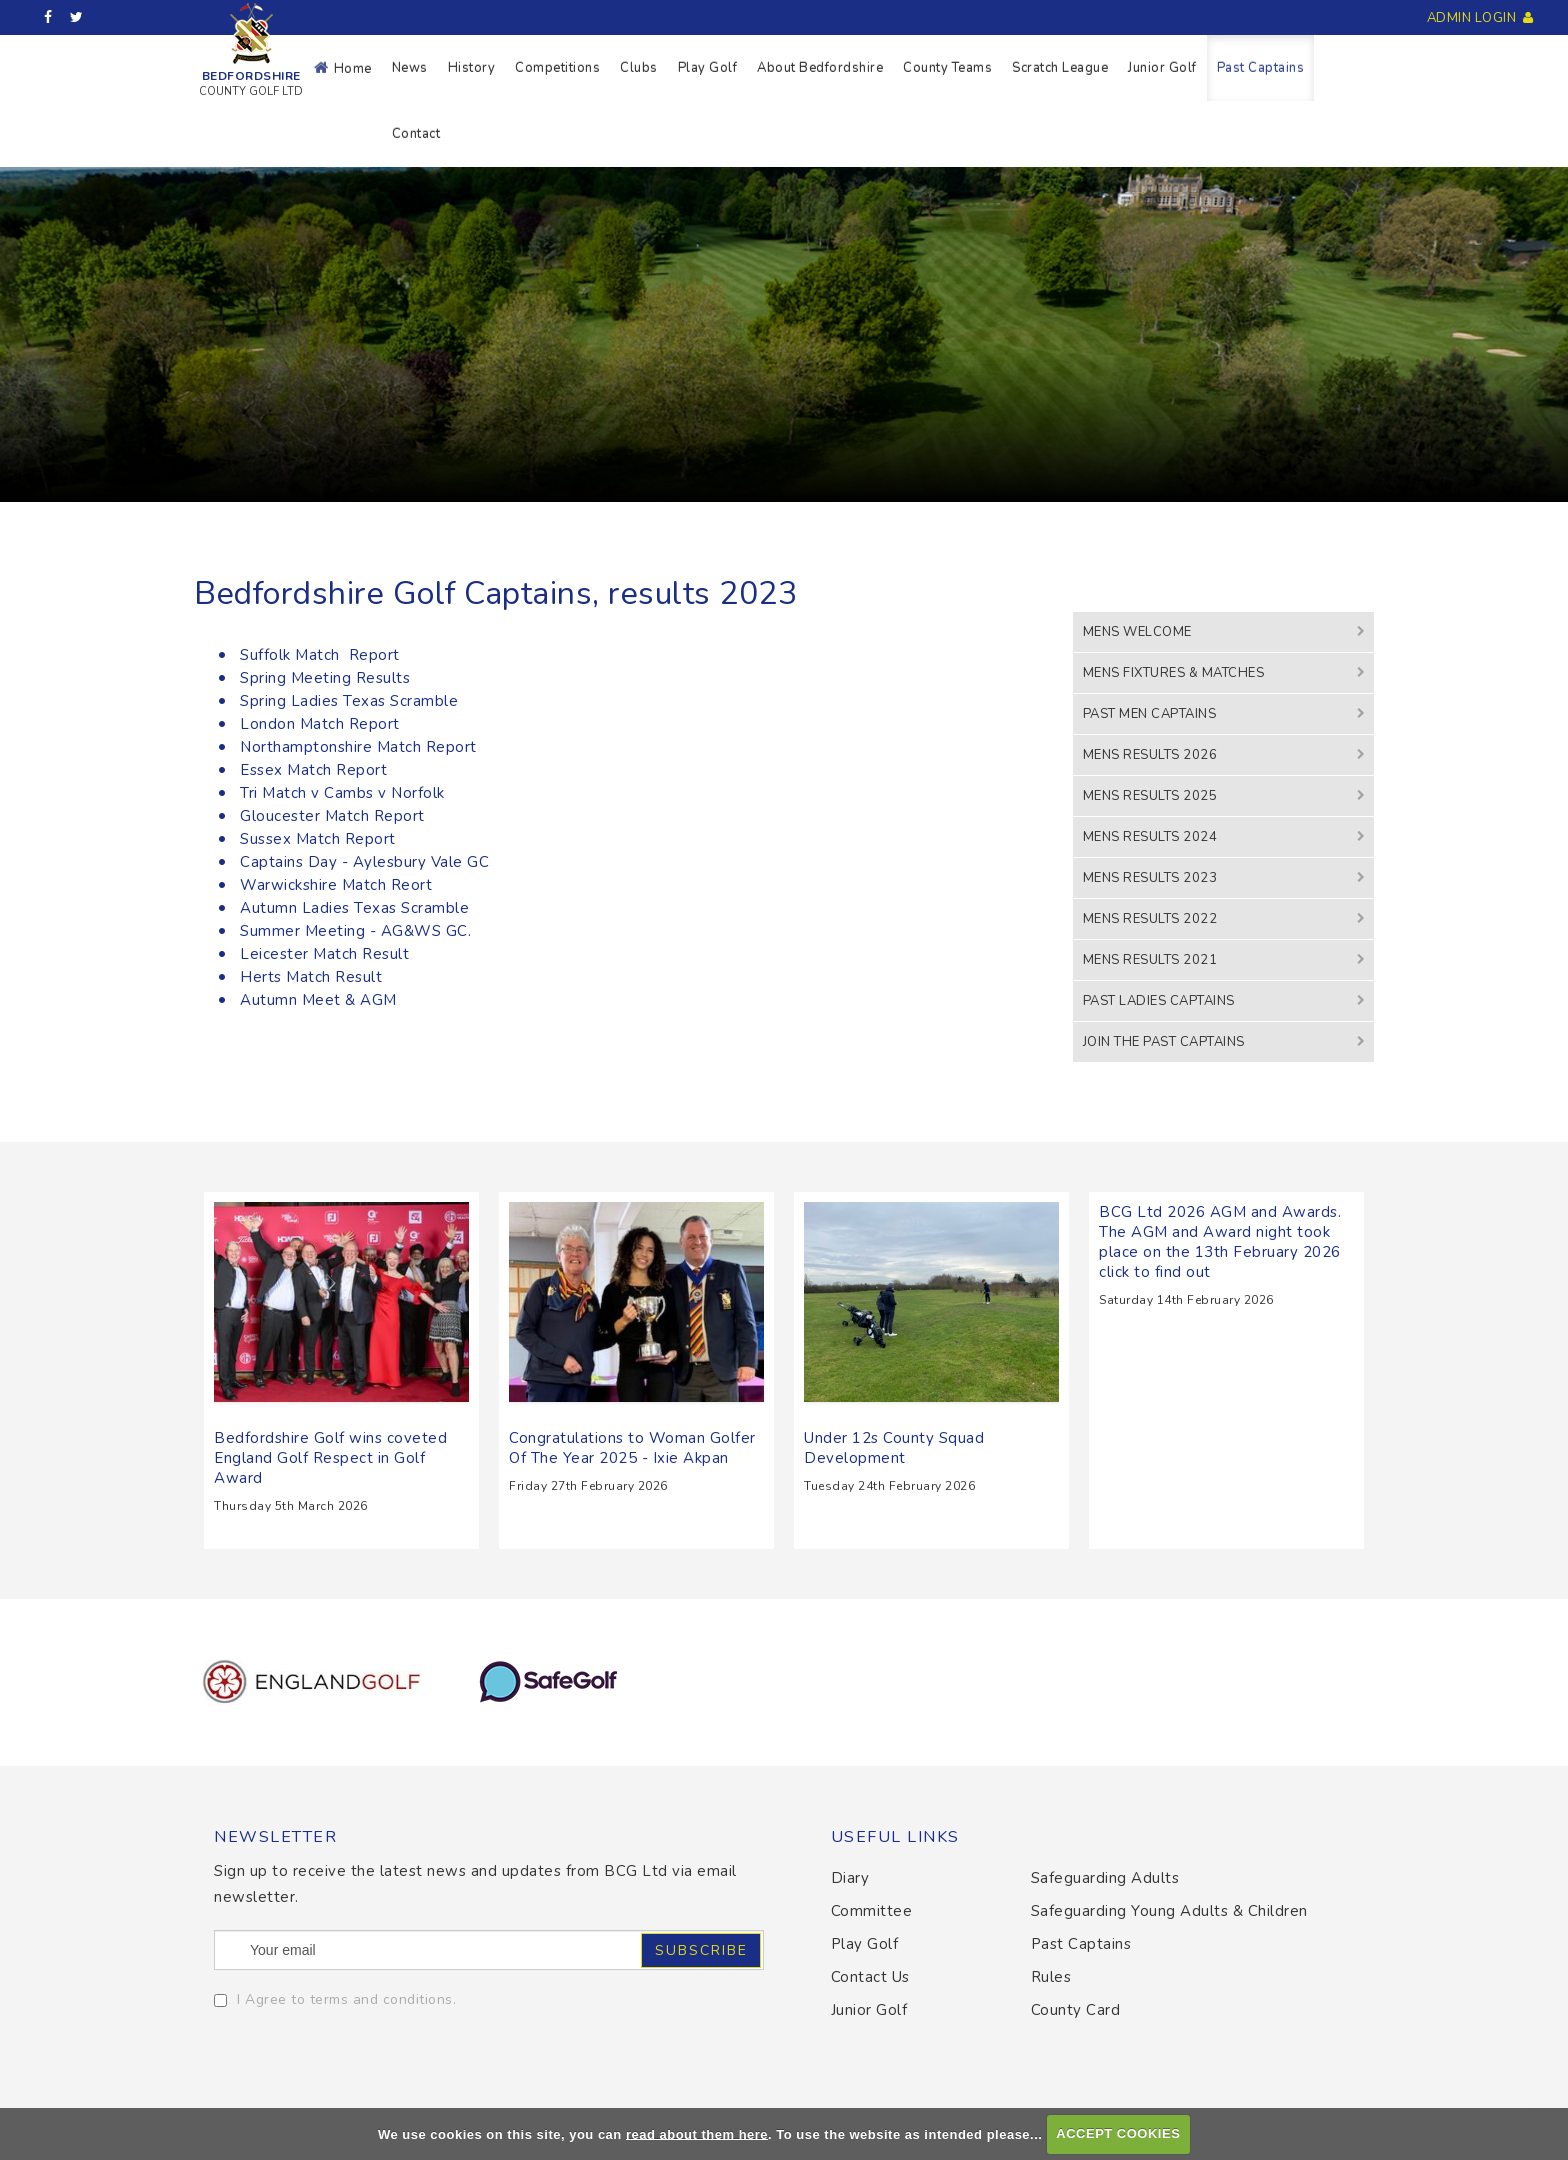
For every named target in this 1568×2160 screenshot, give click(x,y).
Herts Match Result (311, 977)
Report (372, 655)
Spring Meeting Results (325, 678)
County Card (1076, 2010)
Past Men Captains (1150, 714)
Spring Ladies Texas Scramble (349, 701)
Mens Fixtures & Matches (1174, 673)
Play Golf (865, 1944)
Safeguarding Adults (1105, 1878)
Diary (850, 1878)
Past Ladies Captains (1159, 1001)
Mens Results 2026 (1150, 755)
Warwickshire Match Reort (336, 885)
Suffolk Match (290, 655)
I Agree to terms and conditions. (346, 1999)
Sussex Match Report (318, 839)
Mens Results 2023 (1150, 878)
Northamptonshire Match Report (358, 747)
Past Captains (1081, 1944)
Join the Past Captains (1164, 1042)
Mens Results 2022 (1150, 919)
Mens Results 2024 (1150, 837)
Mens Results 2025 (1150, 796)
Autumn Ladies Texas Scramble (354, 908)
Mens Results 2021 (1150, 960)
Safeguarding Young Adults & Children (1169, 1911)
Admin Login (1482, 18)
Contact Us (870, 1977)
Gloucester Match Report (332, 816)
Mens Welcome (1137, 632)
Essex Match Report (313, 770)
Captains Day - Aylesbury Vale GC (364, 862)
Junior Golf (869, 2010)
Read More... (351, 1370)
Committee (872, 1911)
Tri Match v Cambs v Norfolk (342, 793)
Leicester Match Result (324, 954)
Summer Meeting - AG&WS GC (354, 931)
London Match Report (320, 724)
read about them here (697, 2133)
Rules (1051, 1977)
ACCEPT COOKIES (1118, 2133)
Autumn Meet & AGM (318, 1000)
